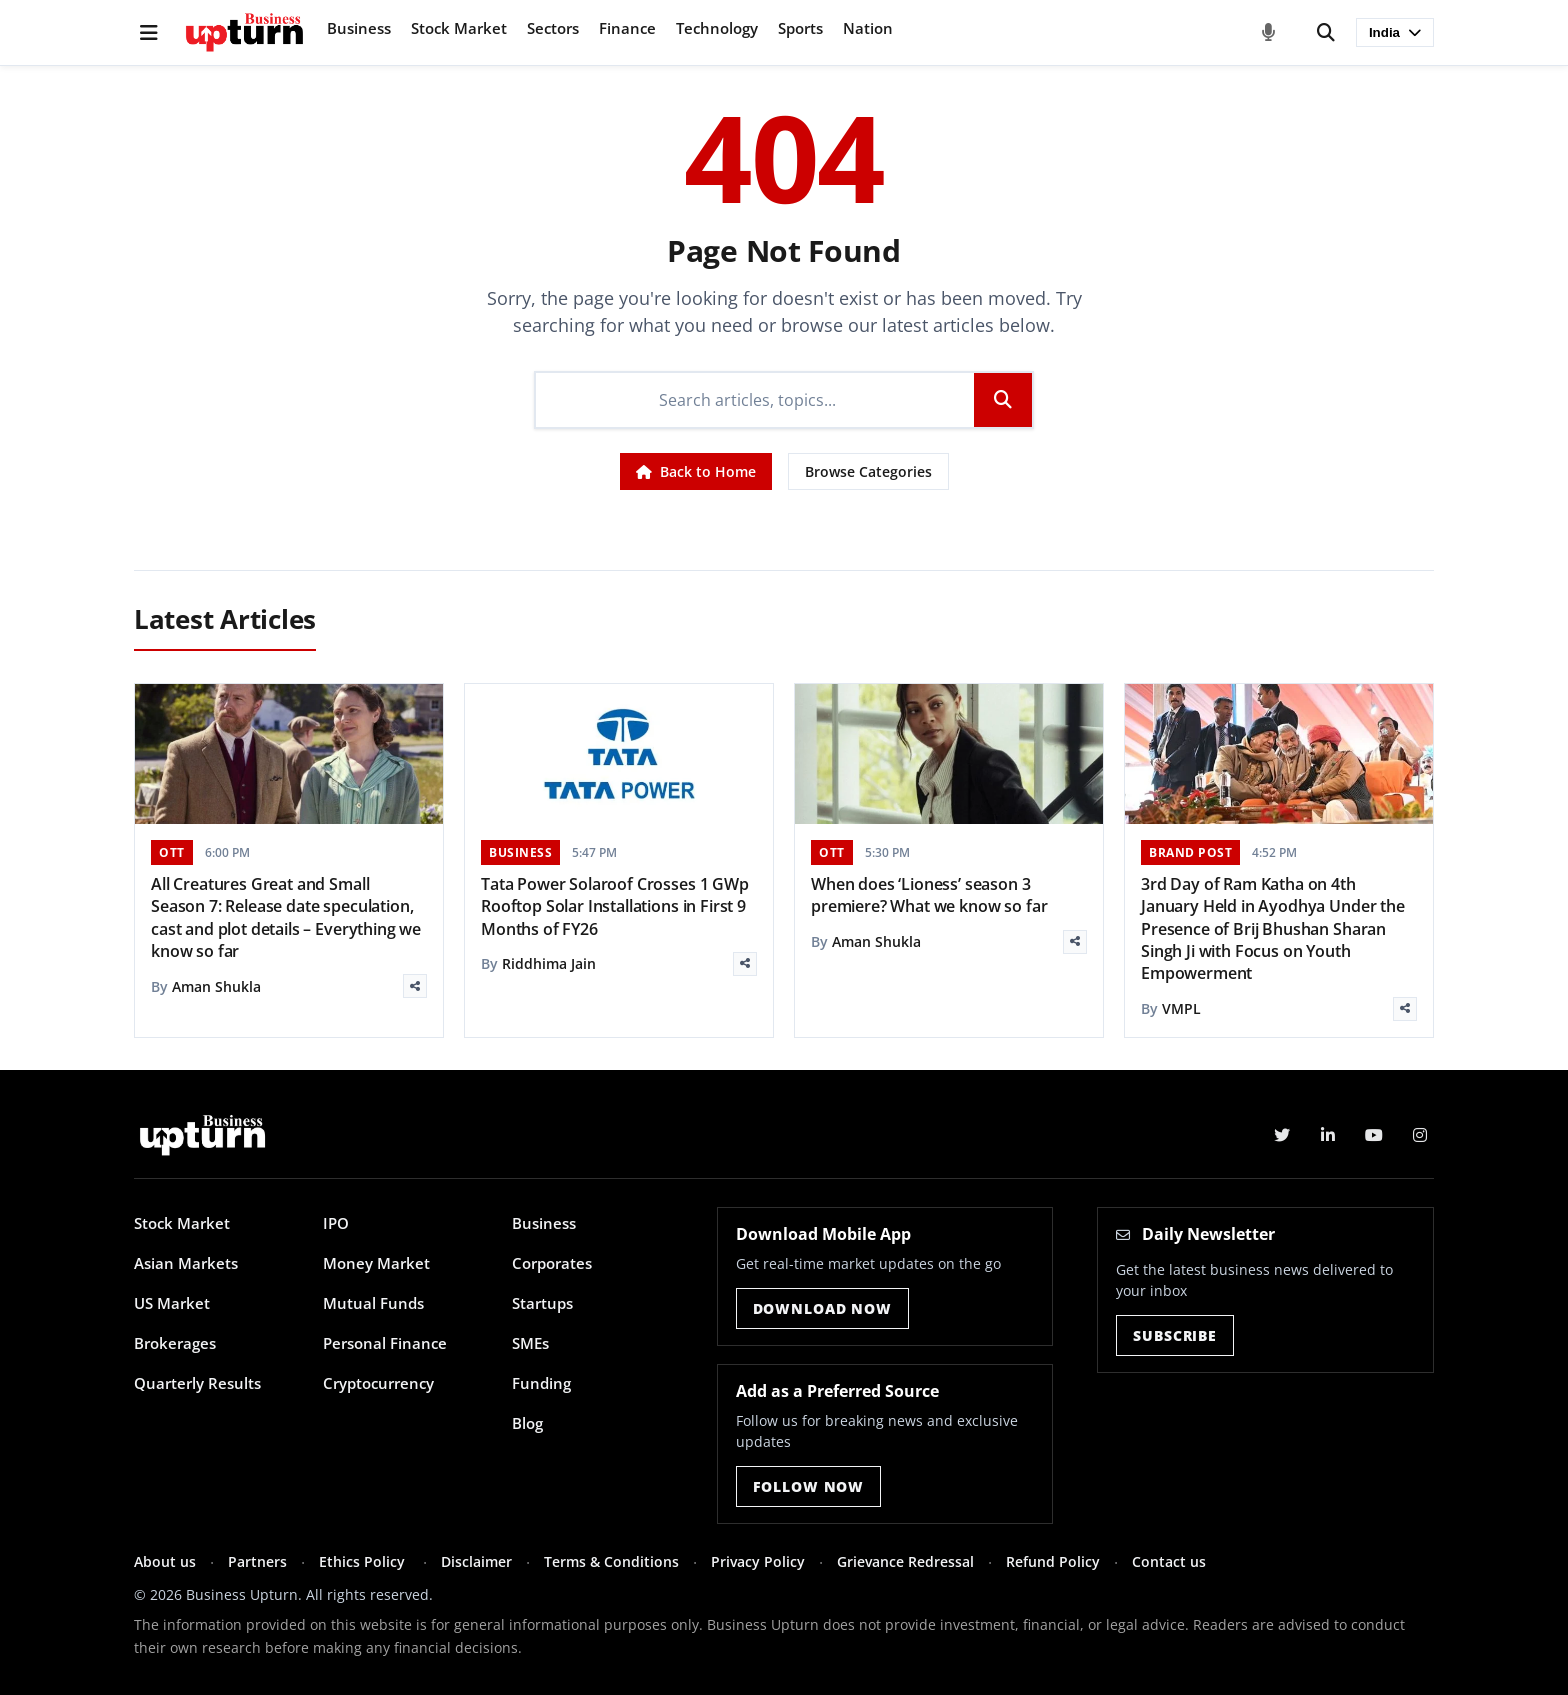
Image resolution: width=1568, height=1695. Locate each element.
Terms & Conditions (611, 1561)
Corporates (552, 1263)
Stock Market (459, 28)
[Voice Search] (1269, 33)
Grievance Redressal (905, 1561)
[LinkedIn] (1328, 1135)
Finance (627, 28)
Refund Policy (1053, 1561)
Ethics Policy (364, 1561)
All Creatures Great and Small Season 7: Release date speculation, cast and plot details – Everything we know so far (286, 917)
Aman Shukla (216, 986)
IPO (336, 1223)
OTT (172, 852)
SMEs (530, 1343)
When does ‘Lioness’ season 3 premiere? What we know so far (929, 895)
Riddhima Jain (549, 963)
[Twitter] (1282, 1135)
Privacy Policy (758, 1561)
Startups (542, 1303)
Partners (257, 1561)
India (1395, 32)
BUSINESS (520, 852)
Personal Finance (385, 1343)
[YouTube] (1374, 1135)
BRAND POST (1190, 852)
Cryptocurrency (378, 1383)
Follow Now (808, 1486)
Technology (717, 28)
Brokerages (175, 1343)
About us (165, 1561)
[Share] (415, 986)
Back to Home (696, 471)
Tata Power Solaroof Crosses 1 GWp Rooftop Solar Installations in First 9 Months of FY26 (615, 906)
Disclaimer (476, 1561)
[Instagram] (1420, 1135)
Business (359, 28)
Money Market (376, 1263)
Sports (800, 28)
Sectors (553, 28)
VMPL (1181, 1008)
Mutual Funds (373, 1303)
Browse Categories (868, 471)
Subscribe (1175, 1335)
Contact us (1169, 1561)
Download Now (822, 1308)
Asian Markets (186, 1263)
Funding (541, 1383)
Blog (527, 1423)
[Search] (1326, 33)
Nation (868, 28)
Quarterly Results (197, 1383)
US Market (172, 1303)
